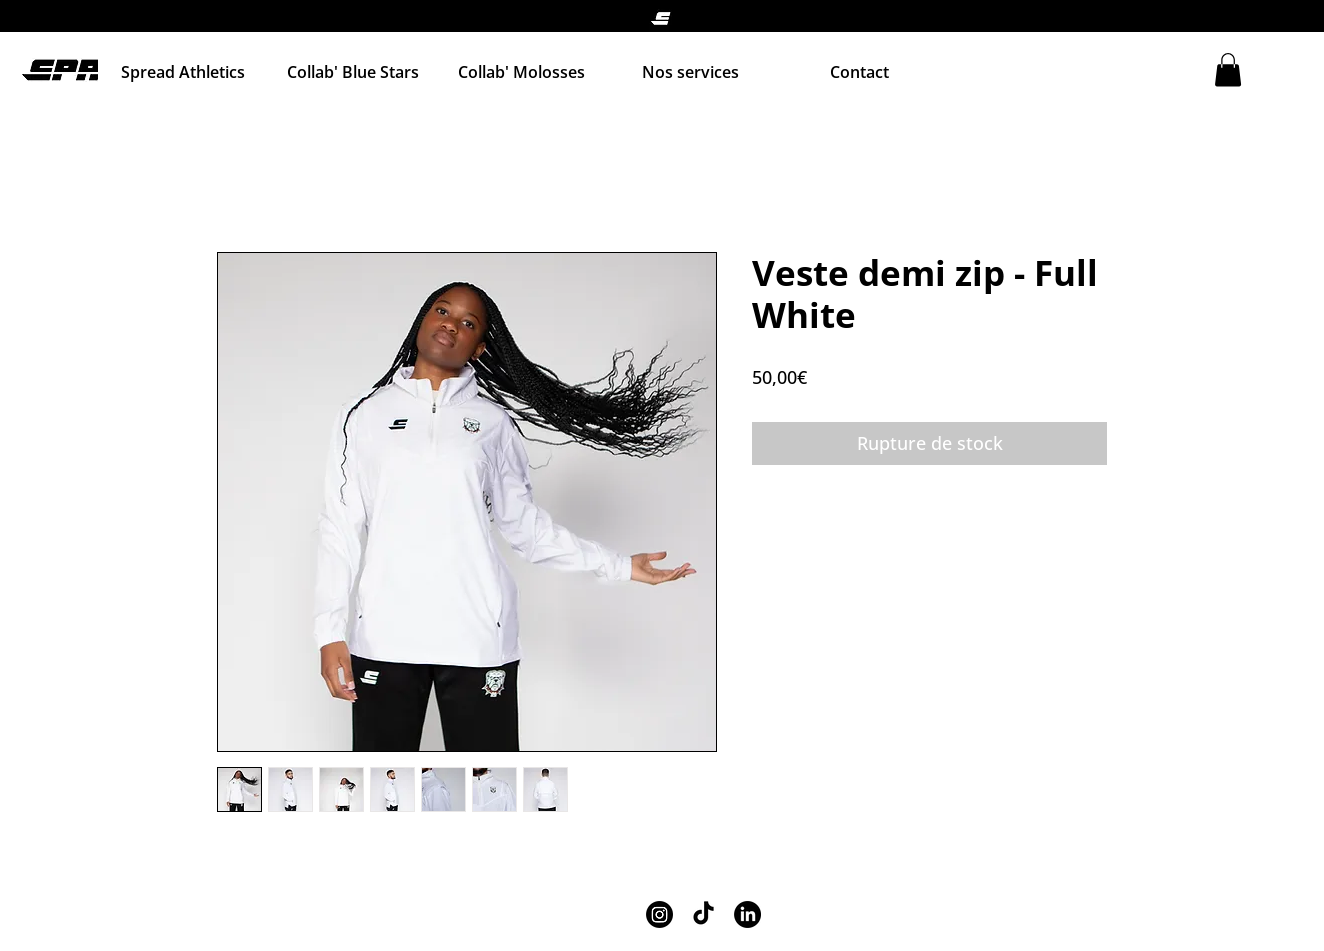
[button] (1228, 69)
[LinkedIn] (747, 914)
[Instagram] (659, 914)
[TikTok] (703, 914)
